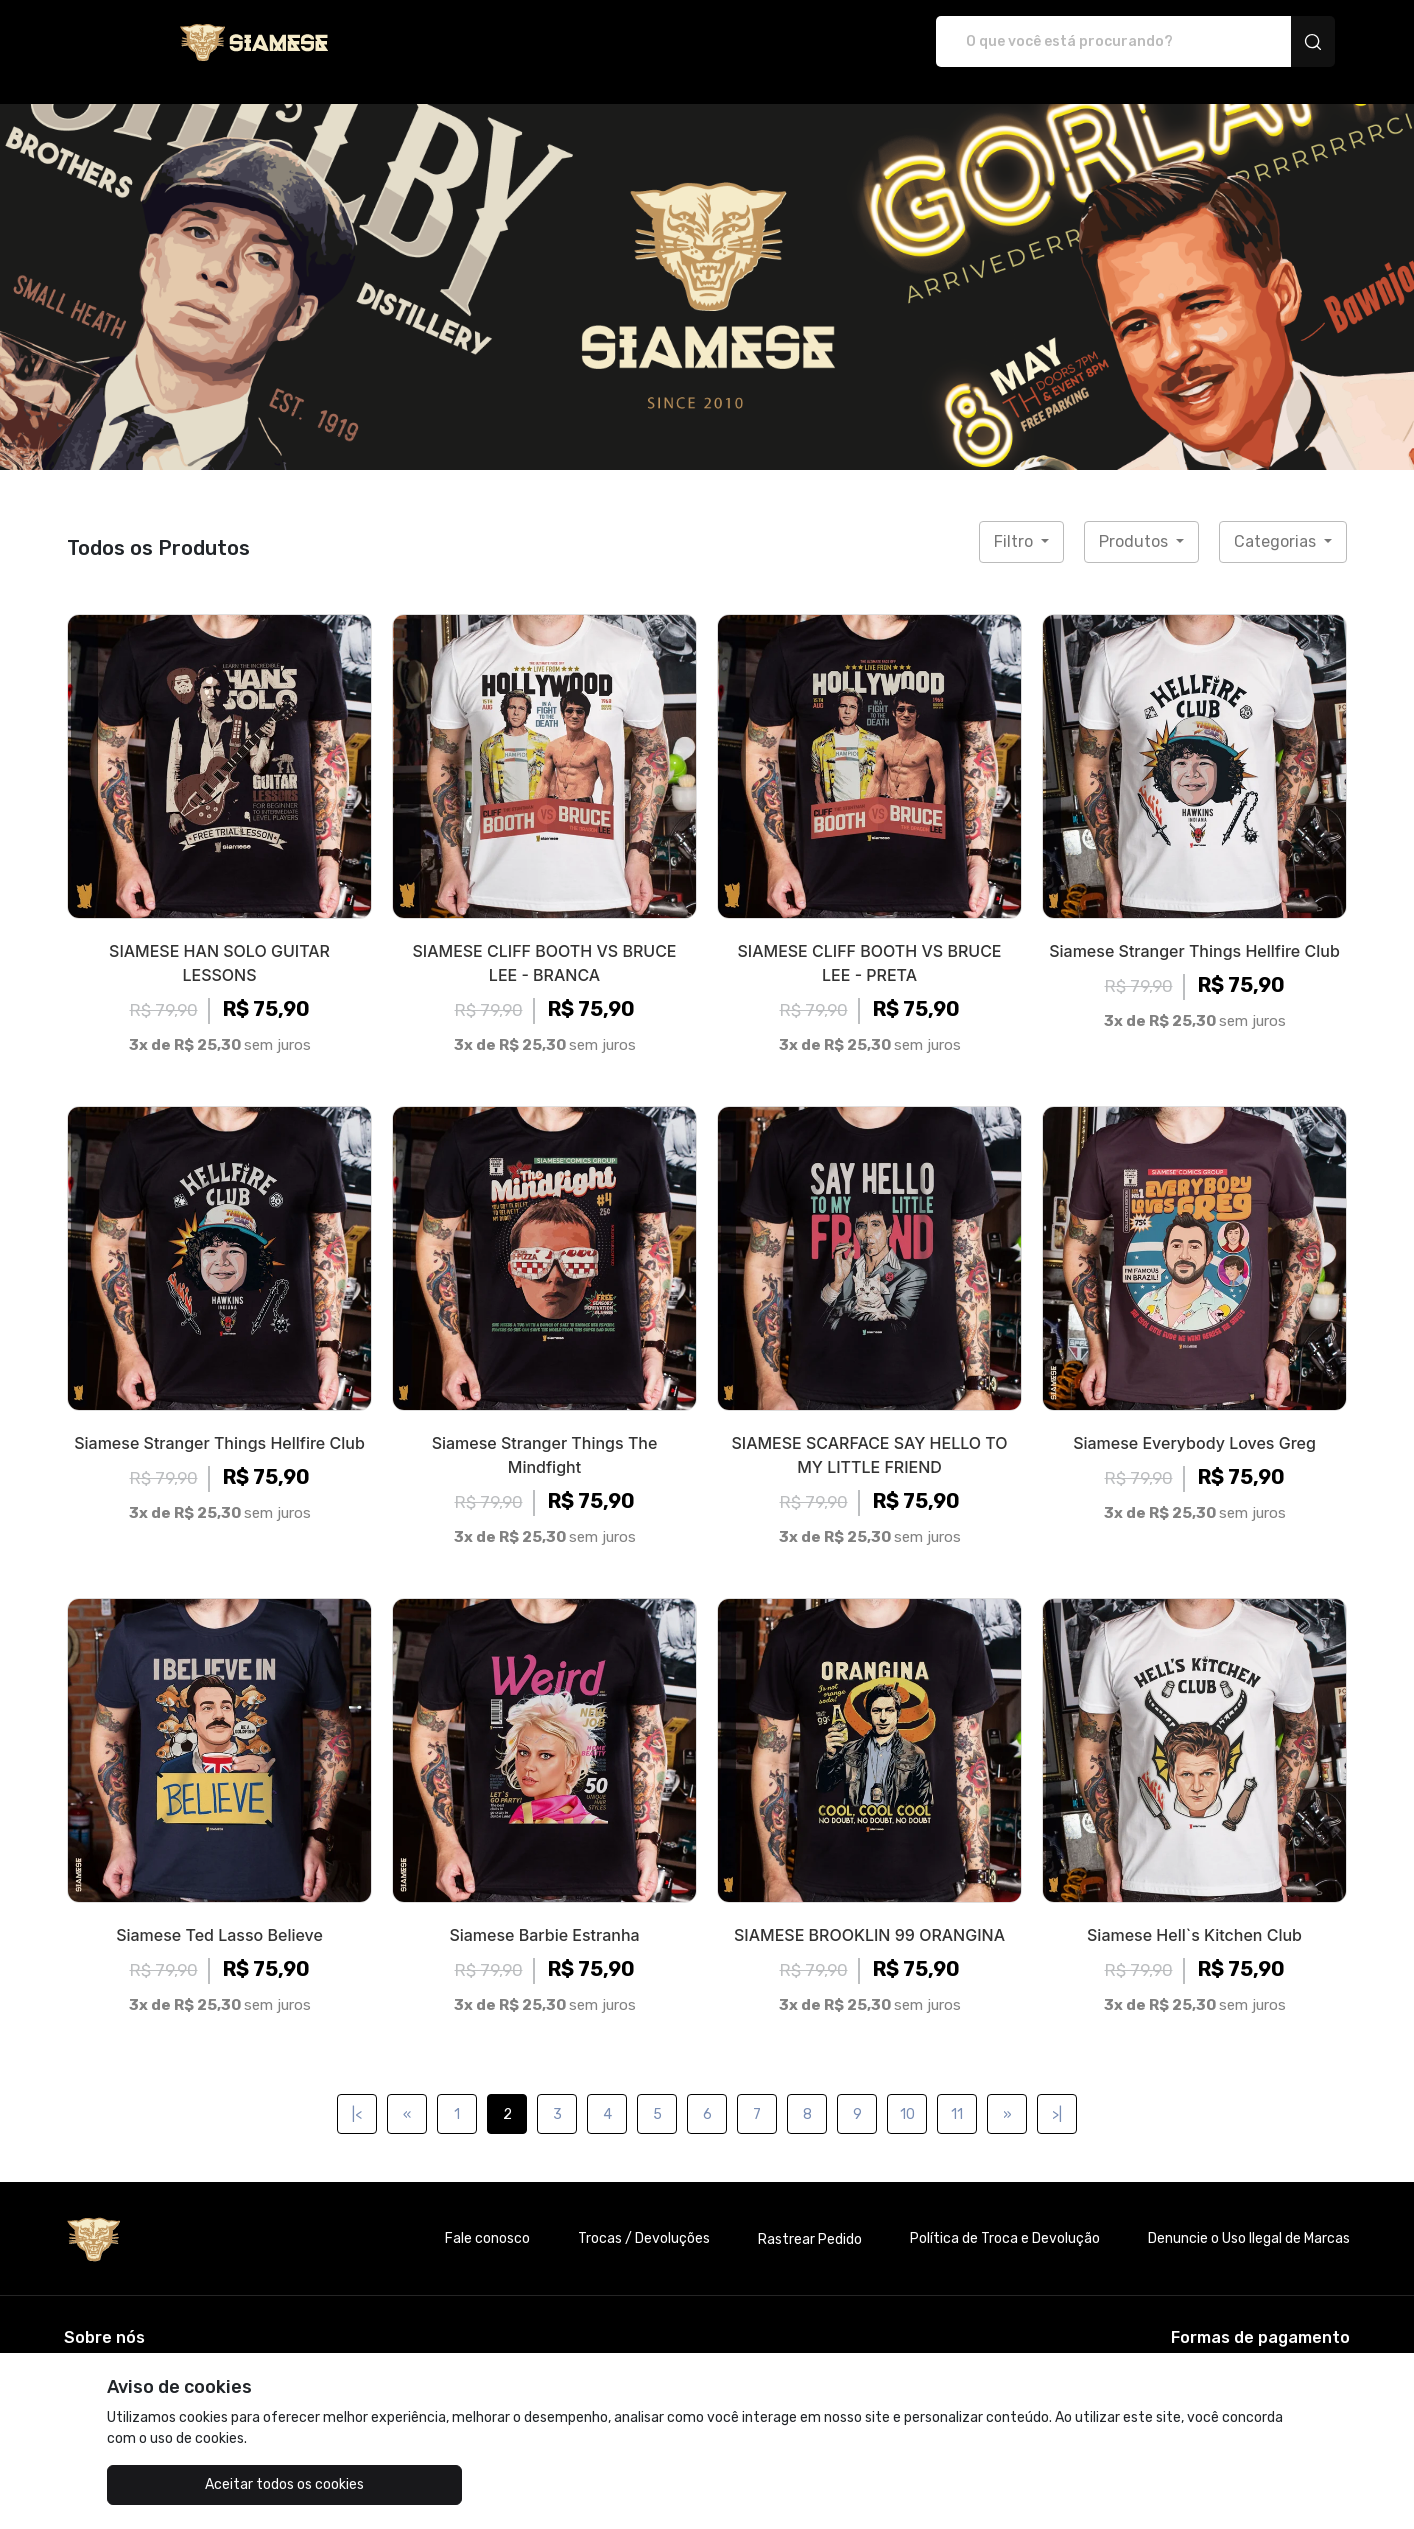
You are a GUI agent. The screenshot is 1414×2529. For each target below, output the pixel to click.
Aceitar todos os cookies (207, 2484)
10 (907, 2093)
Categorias (1277, 520)
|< (357, 2093)
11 (957, 2093)
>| (1057, 2093)
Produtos (1135, 520)
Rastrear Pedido (810, 2218)
